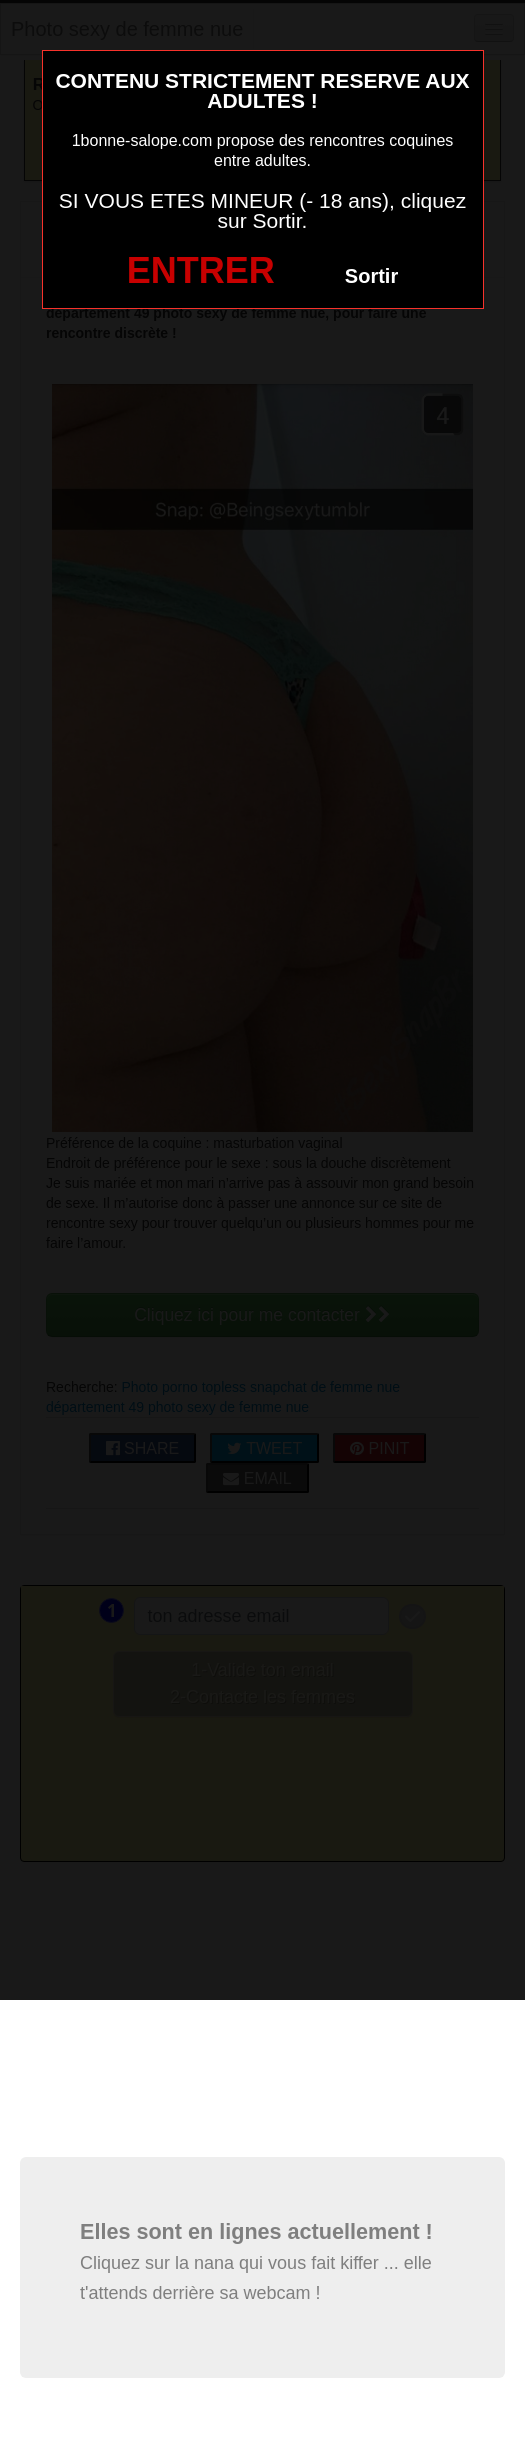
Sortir (371, 276)
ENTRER (201, 270)
